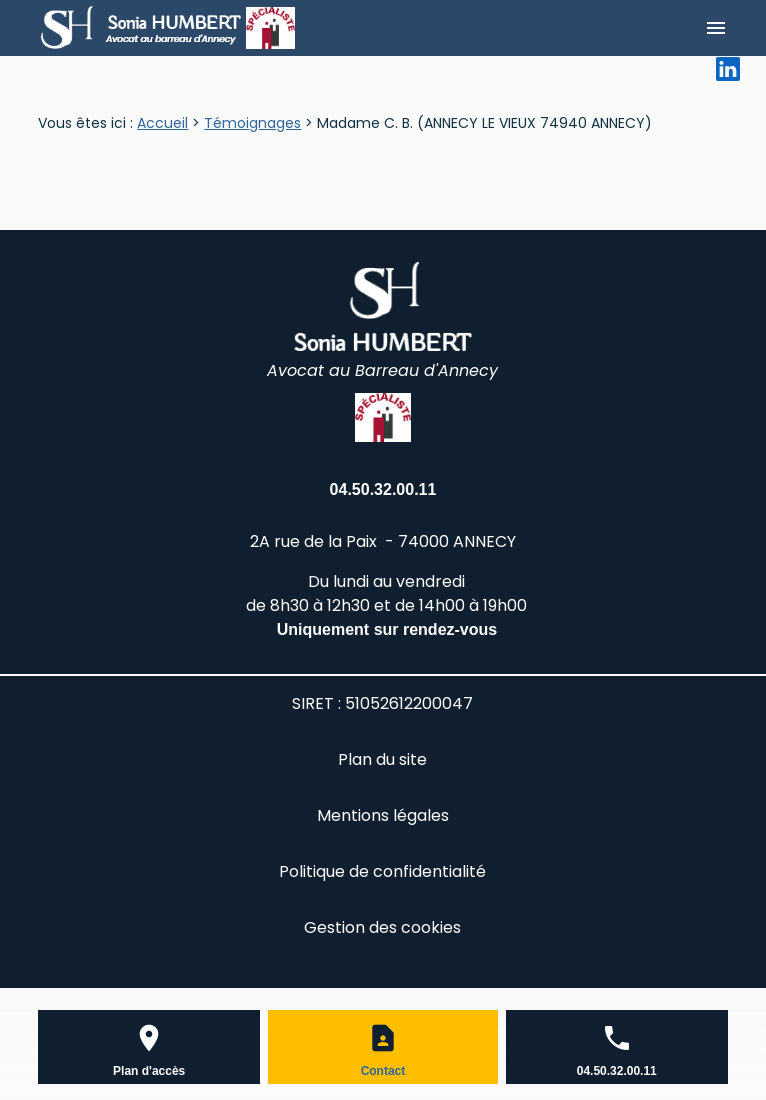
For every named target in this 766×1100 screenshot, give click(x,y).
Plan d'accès (149, 1071)
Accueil (162, 123)
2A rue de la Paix (383, 541)
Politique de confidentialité (382, 871)
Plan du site (382, 759)
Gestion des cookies (382, 927)
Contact (383, 1071)
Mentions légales (383, 815)
